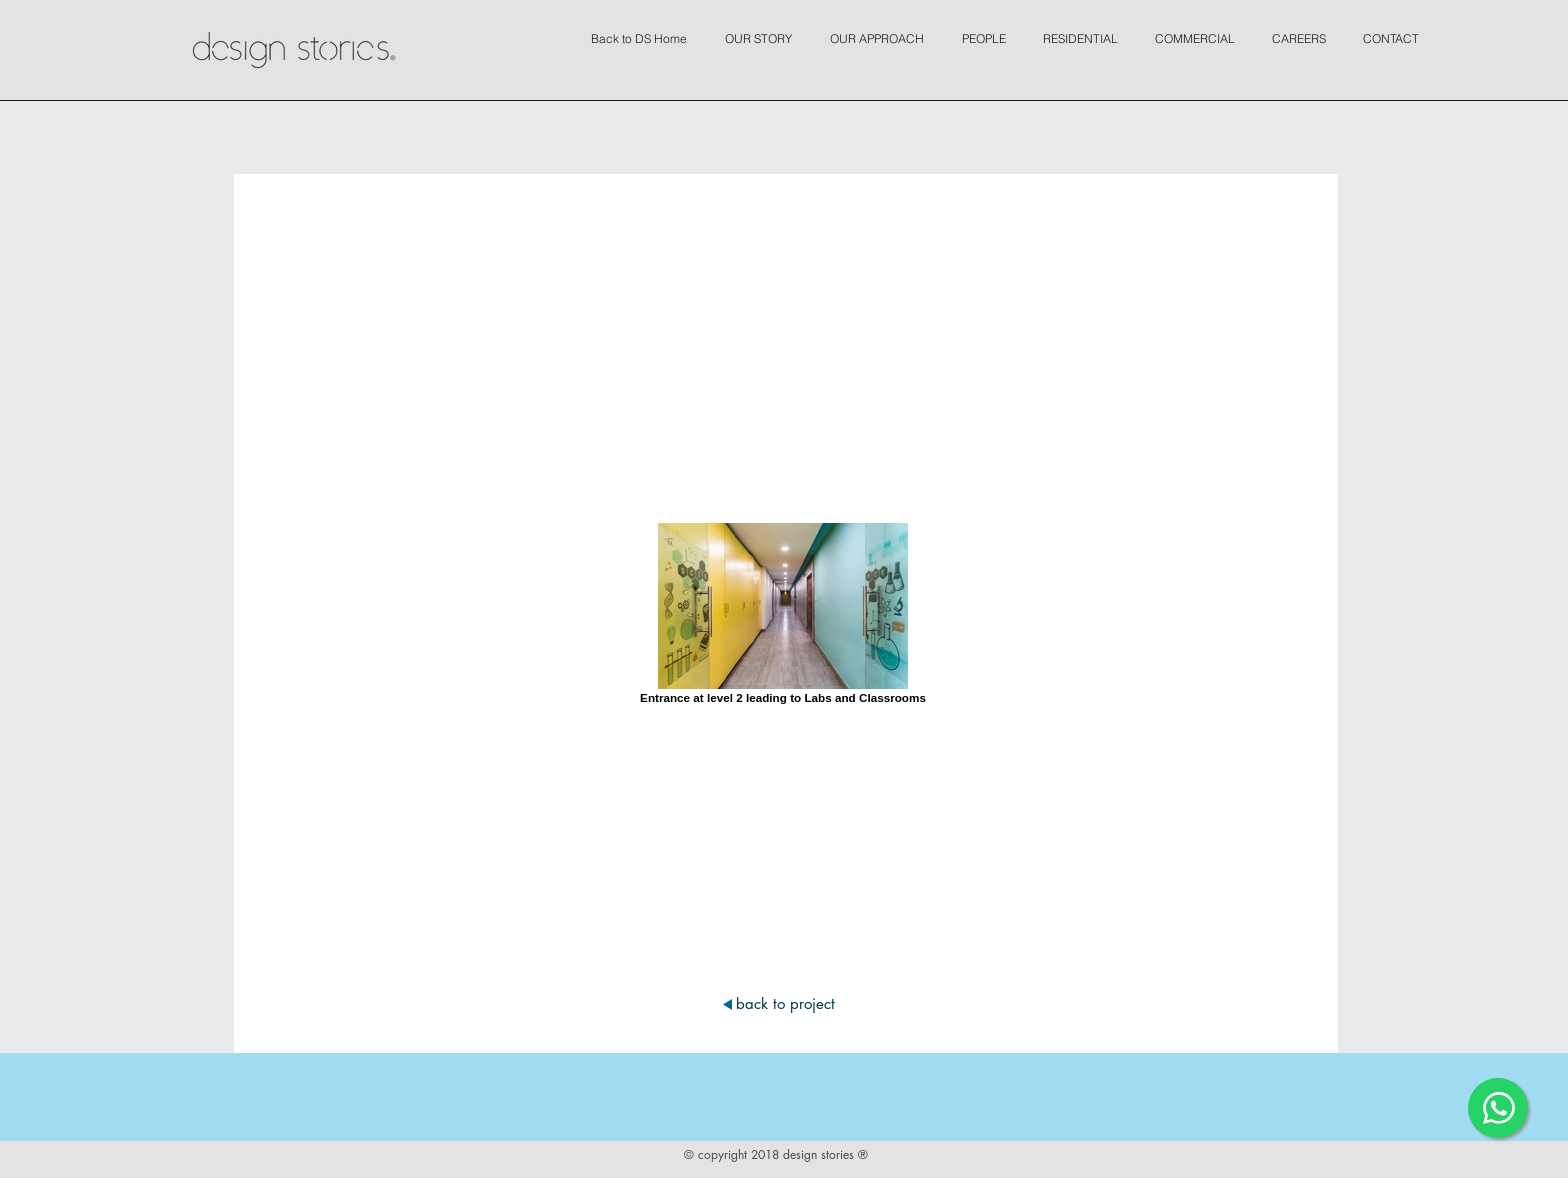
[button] (763, 30)
